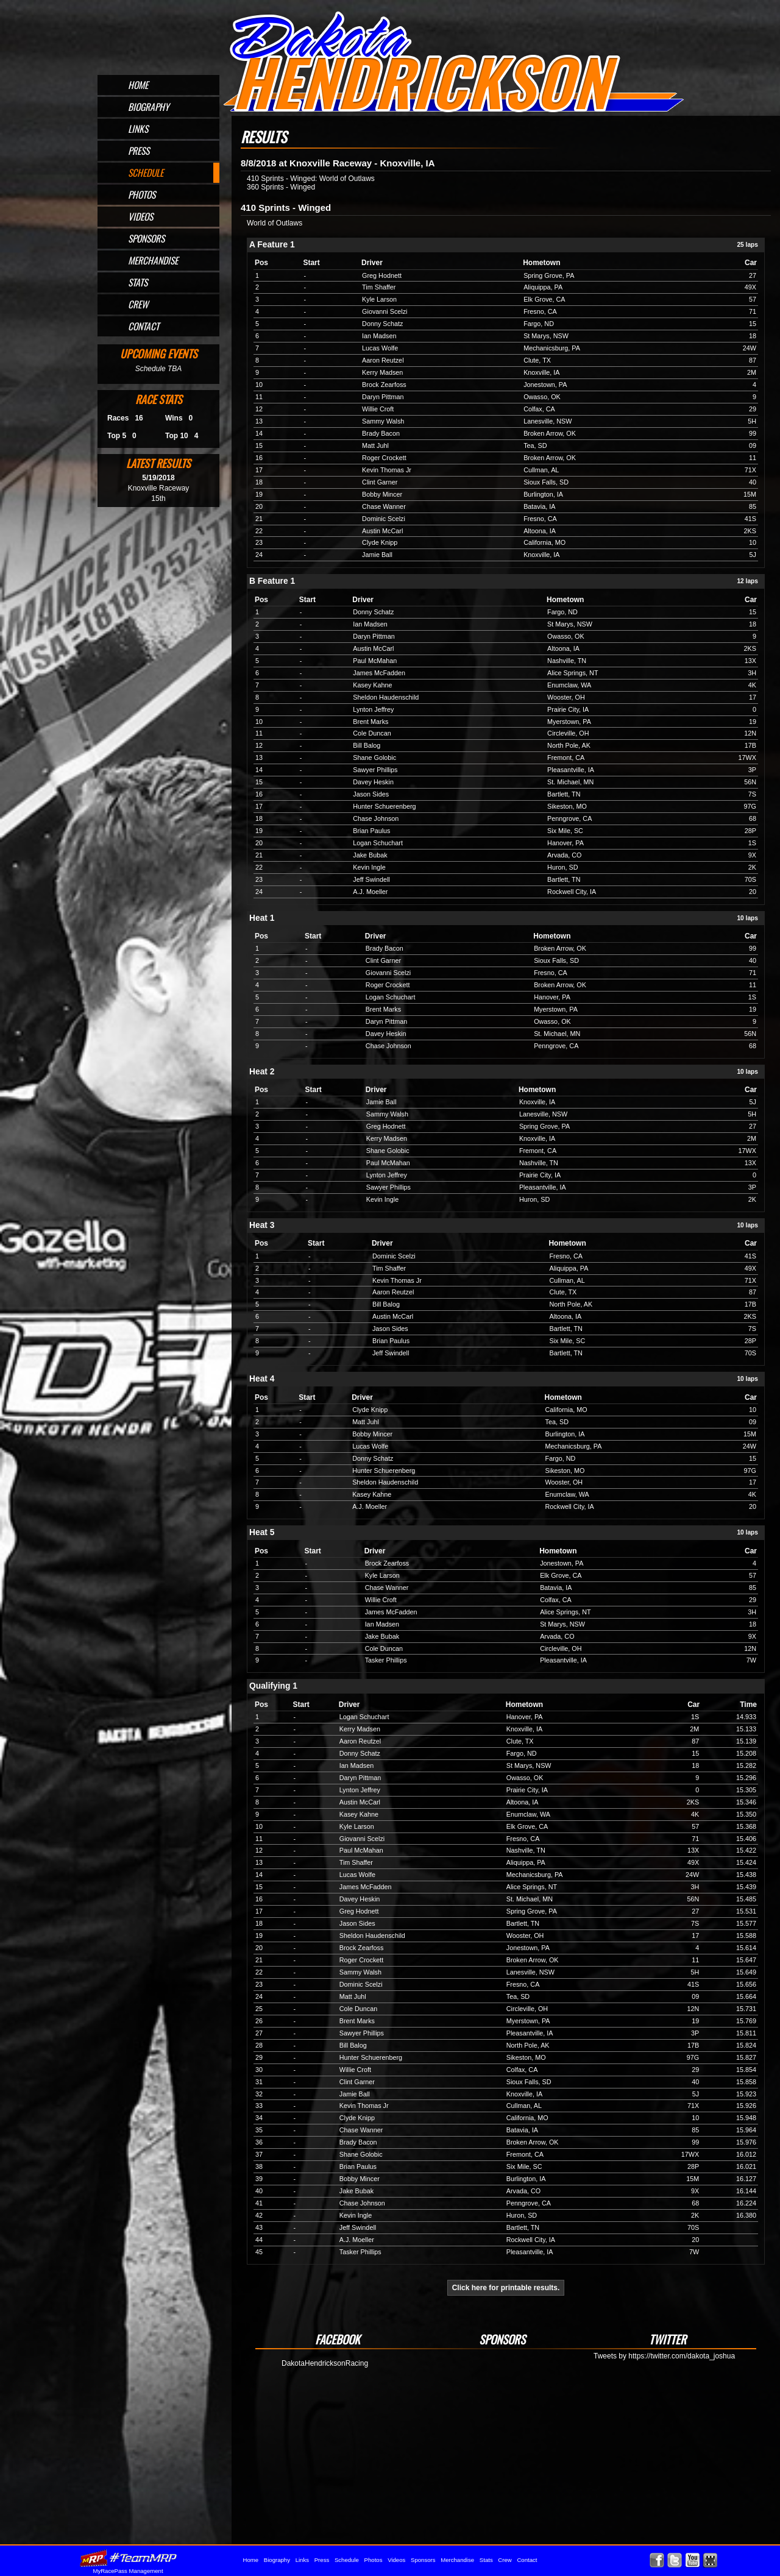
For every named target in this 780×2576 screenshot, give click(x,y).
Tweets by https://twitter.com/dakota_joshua (664, 2356)
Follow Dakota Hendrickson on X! (674, 2560)
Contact (143, 326)
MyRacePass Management (128, 2570)
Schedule (145, 172)
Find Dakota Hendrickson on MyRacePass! (710, 2560)
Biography (148, 106)
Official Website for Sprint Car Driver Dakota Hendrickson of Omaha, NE (452, 62)
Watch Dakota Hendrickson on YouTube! (692, 2560)
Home (138, 84)
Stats (137, 282)
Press (138, 150)
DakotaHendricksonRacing (325, 2363)
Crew (138, 304)
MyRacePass (128, 2558)
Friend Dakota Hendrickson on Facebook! (657, 2560)
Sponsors (146, 238)
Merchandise (153, 260)
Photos (141, 194)
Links (138, 128)
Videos (140, 216)
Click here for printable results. (506, 2287)
